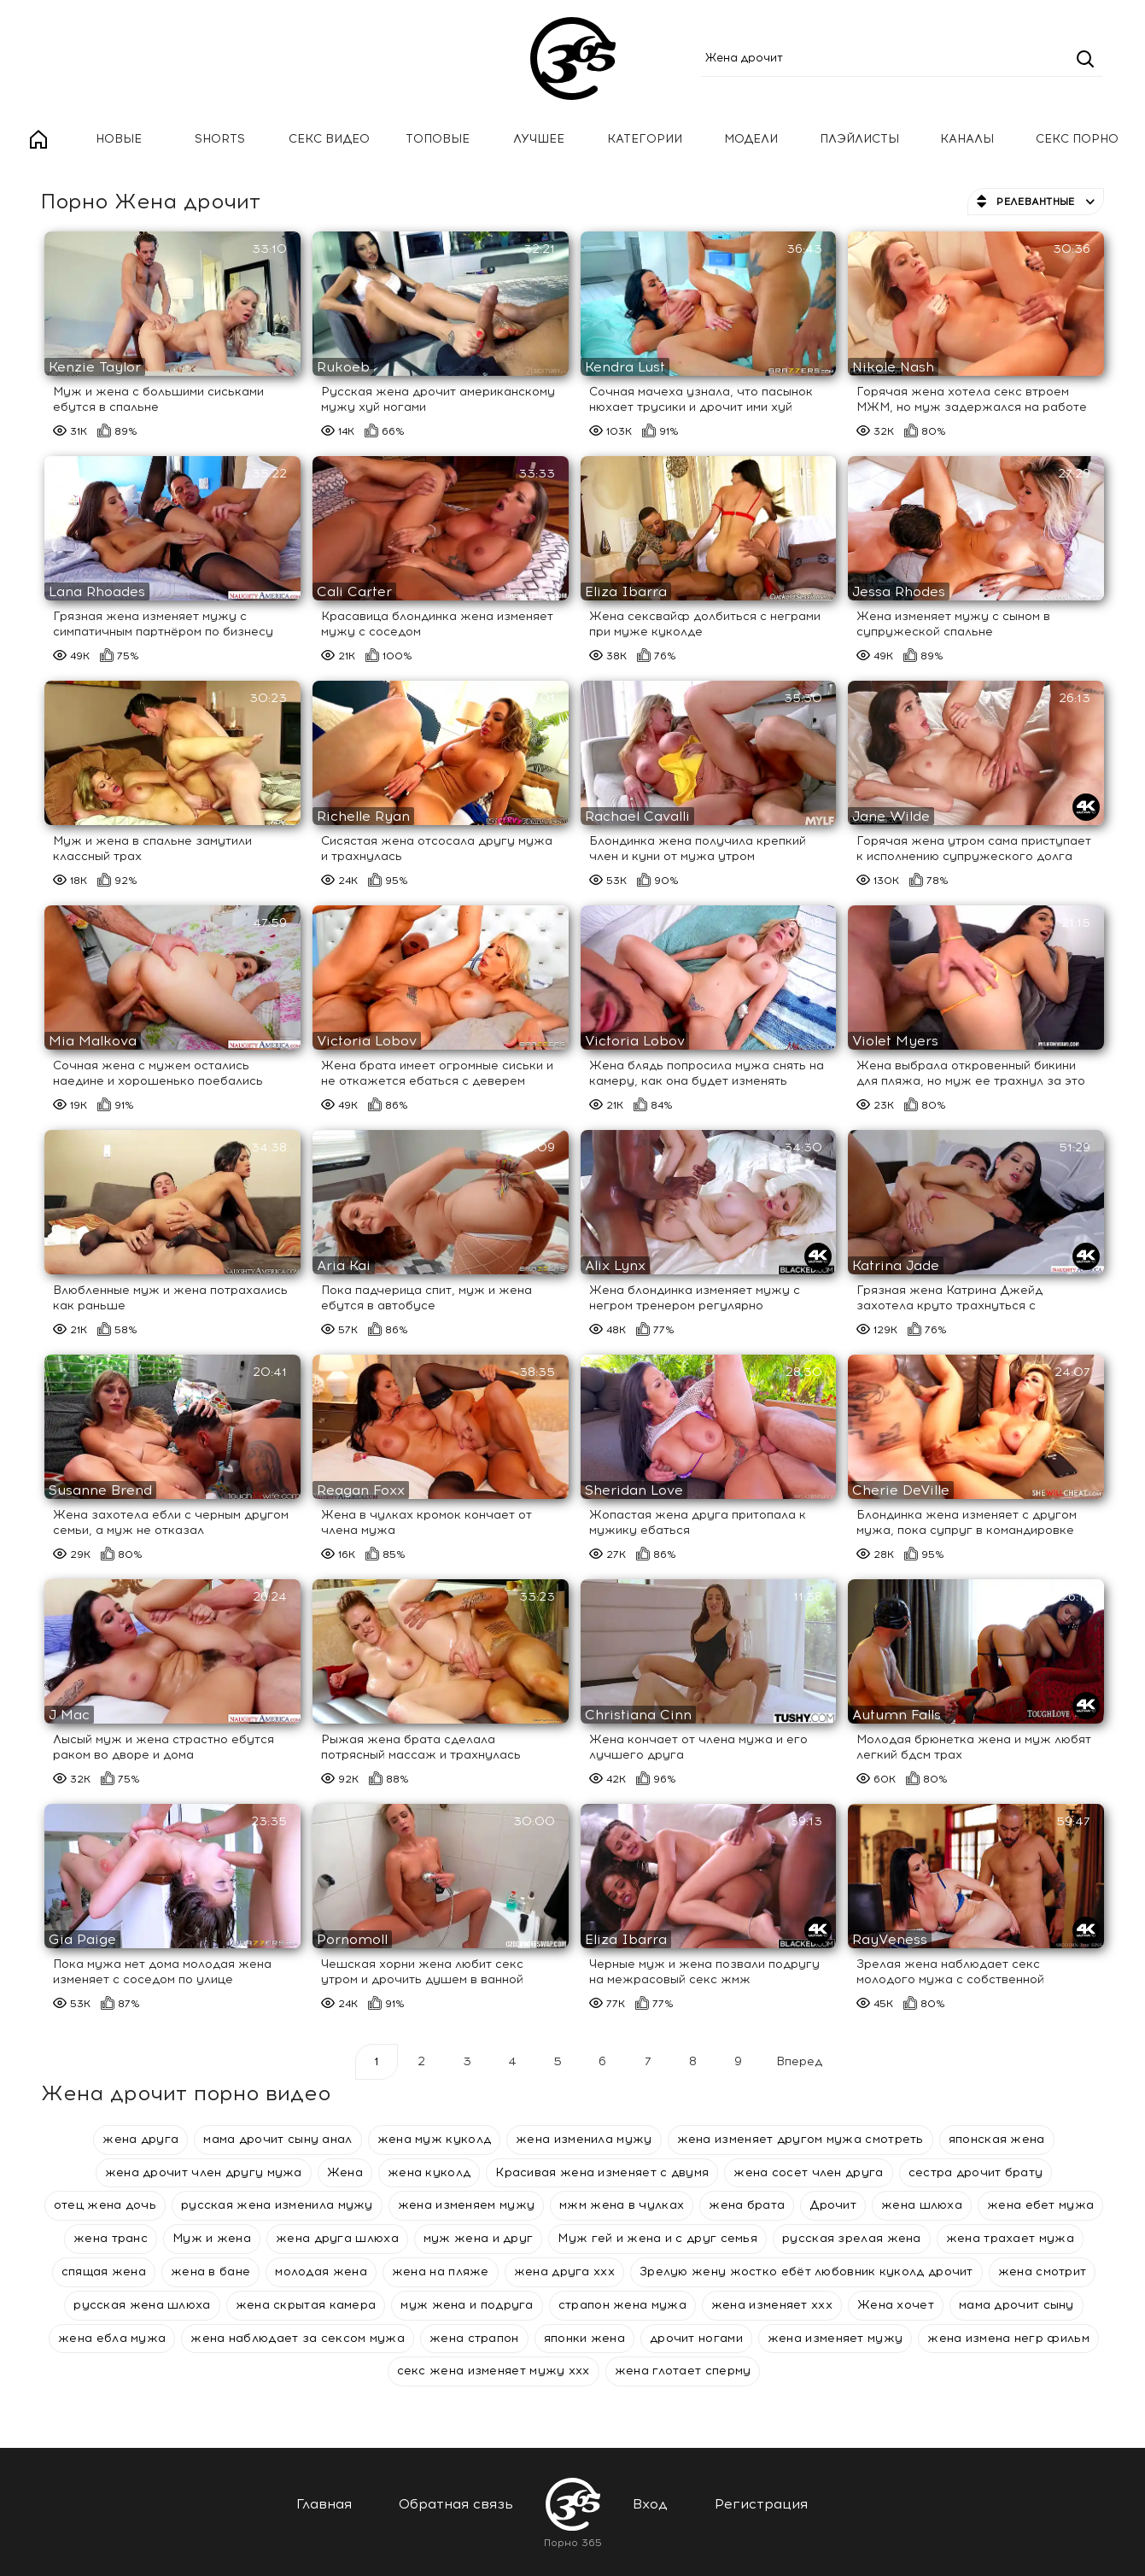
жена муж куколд (434, 2139)
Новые (119, 139)
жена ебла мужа (112, 2338)
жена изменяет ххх (771, 2305)
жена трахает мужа (1010, 2238)
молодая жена (321, 2271)
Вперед (799, 2061)
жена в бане (210, 2271)
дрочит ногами (696, 2338)
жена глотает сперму (683, 2370)
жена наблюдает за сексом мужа (297, 2338)
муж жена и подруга (466, 2305)
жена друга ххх (564, 2271)
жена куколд (429, 2172)
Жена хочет (895, 2305)
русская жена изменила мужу (277, 2205)
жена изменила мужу (583, 2139)
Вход (650, 2504)
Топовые (438, 139)
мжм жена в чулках (621, 2205)
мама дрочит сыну (1016, 2305)
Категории (644, 139)
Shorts (220, 139)
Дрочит (832, 2205)
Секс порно (1077, 139)
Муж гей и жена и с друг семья (657, 2238)
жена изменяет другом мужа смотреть (800, 2139)
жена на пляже (440, 2271)
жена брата (747, 2205)
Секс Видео (329, 139)
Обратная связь (456, 2504)
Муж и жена (211, 2238)
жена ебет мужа (1040, 2205)
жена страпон (474, 2338)
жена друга (140, 2139)
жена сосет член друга (808, 2172)
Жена (345, 2172)
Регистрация (761, 2504)
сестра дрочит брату (975, 2172)
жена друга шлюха (337, 2238)
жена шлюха (921, 2205)
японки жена (584, 2338)
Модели (751, 139)
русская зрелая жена (851, 2238)
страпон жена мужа (622, 2305)
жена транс (110, 2238)
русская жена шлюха (141, 2305)
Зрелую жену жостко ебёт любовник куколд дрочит (806, 2271)
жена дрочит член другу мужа (203, 2172)
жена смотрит (1042, 2271)
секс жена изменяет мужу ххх (493, 2370)
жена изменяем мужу (466, 2205)
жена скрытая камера (306, 2305)
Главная (38, 139)
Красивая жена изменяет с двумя (602, 2172)
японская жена (997, 2139)
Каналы (967, 139)
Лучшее (538, 139)
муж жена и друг (479, 2238)
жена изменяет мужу (835, 2338)
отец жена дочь (105, 2205)
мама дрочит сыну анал (277, 2139)
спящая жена (103, 2271)
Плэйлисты (859, 139)
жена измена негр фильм (1008, 2338)
